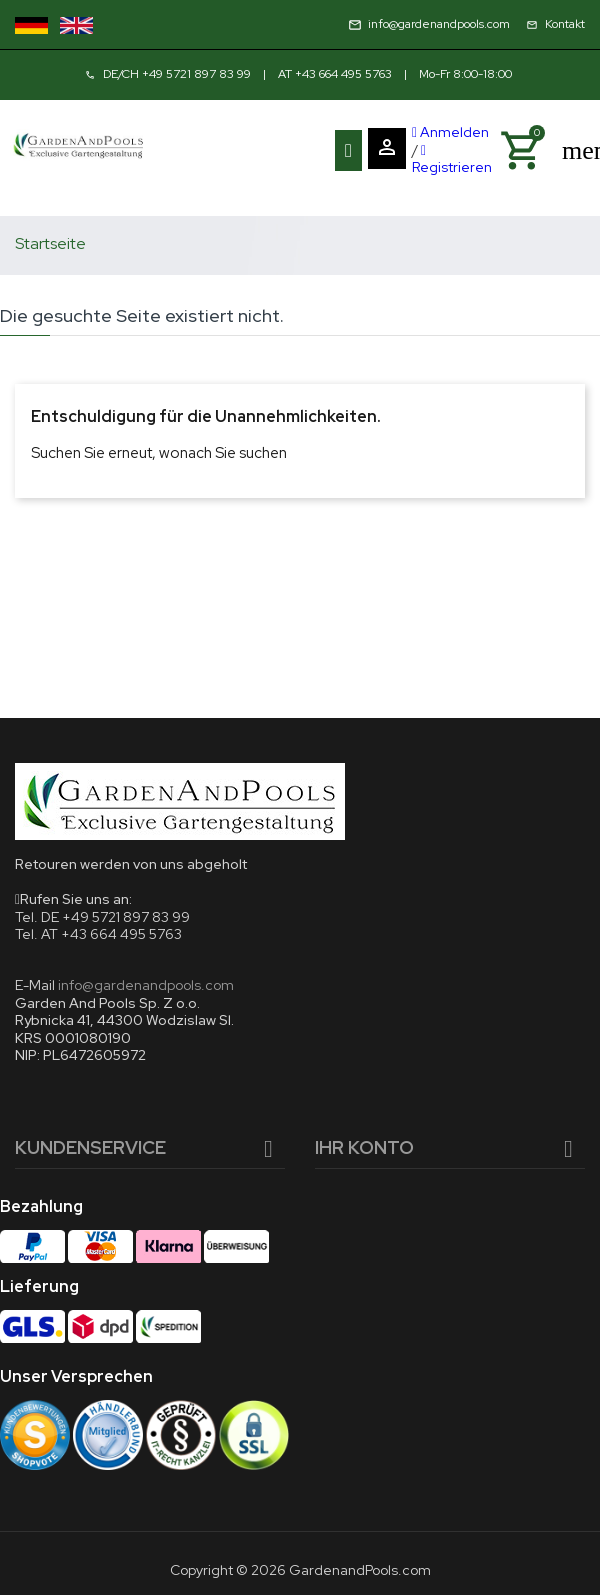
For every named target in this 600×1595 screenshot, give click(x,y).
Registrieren (452, 160)
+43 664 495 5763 (343, 74)
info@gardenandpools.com (146, 985)
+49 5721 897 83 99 (196, 74)
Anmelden (450, 132)
